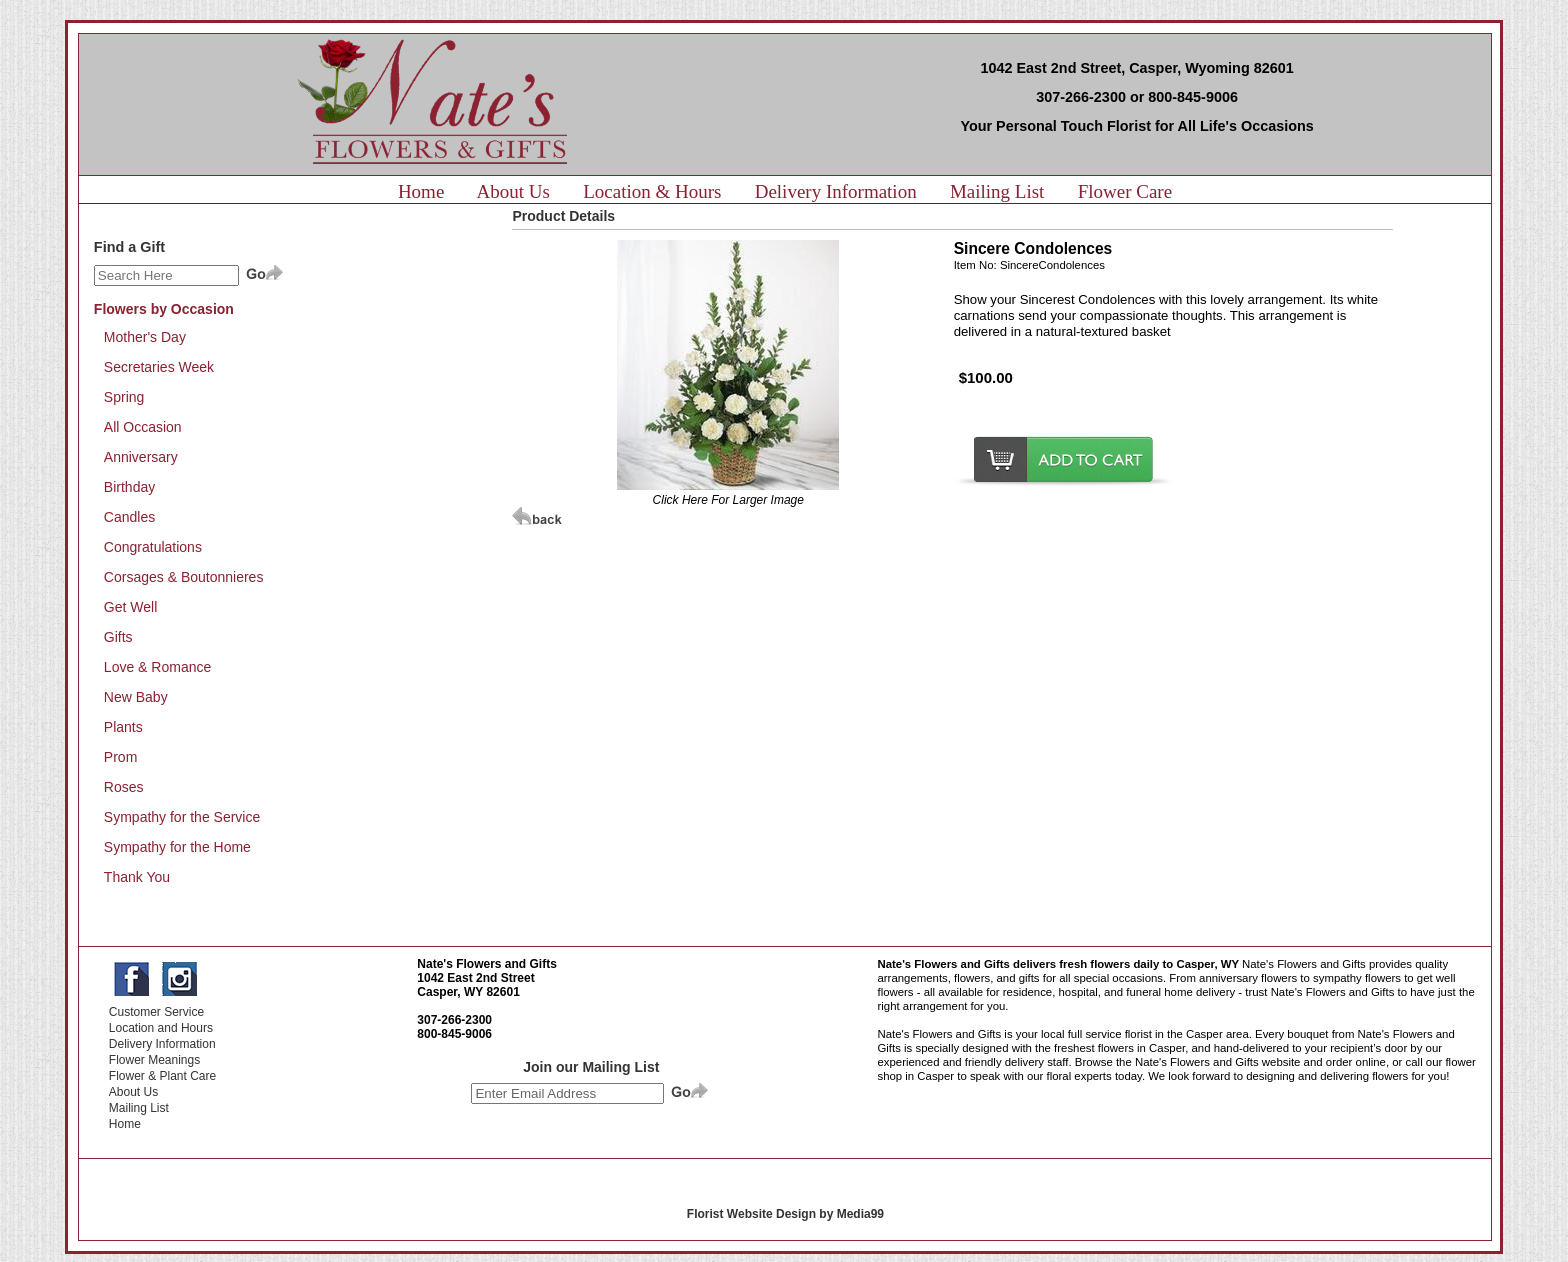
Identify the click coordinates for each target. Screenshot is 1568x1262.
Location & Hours (652, 191)
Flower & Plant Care (162, 1076)
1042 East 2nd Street (475, 978)
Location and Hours (161, 1028)
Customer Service (156, 1012)
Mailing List (997, 191)
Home (421, 191)
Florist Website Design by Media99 (785, 1214)
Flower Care (1125, 191)
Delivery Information (836, 191)
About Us (513, 191)
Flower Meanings (154, 1060)
